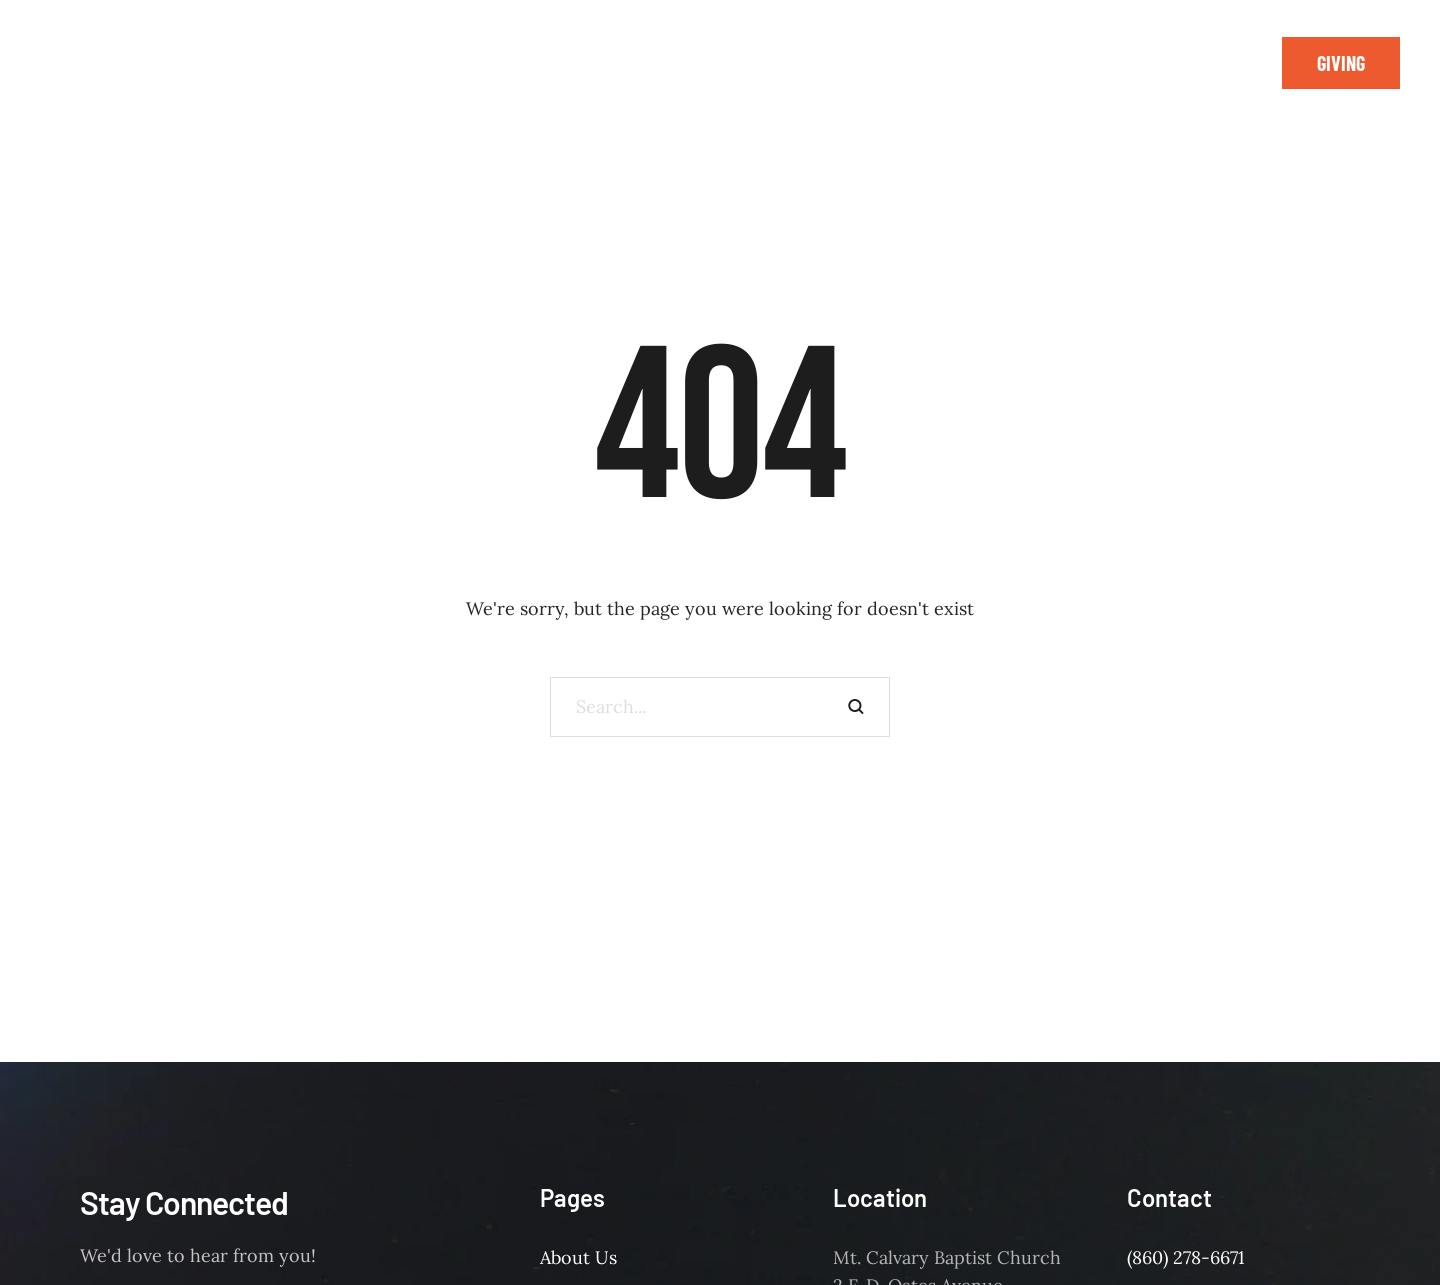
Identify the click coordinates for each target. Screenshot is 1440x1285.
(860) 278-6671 (1186, 1257)
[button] (1341, 63)
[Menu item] (298, 50)
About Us (578, 1257)
